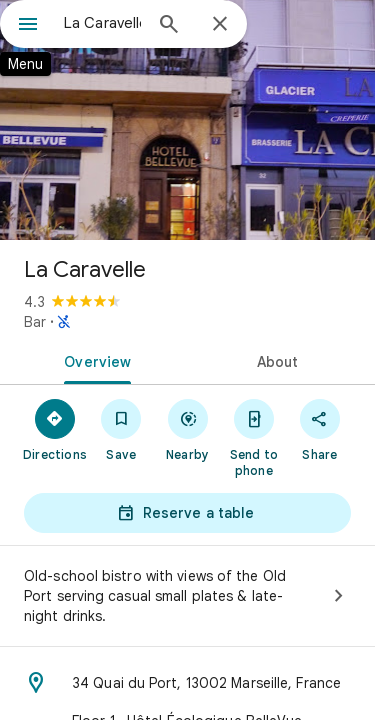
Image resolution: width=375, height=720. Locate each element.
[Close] (220, 25)
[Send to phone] (254, 437)
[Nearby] (187, 429)
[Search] (169, 26)
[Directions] (55, 429)
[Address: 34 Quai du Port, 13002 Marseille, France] (187, 683)
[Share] (320, 429)
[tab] (94, 360)
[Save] (121, 429)
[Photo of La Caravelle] (187, 120)
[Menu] (28, 26)
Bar (35, 322)
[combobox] (102, 23)
